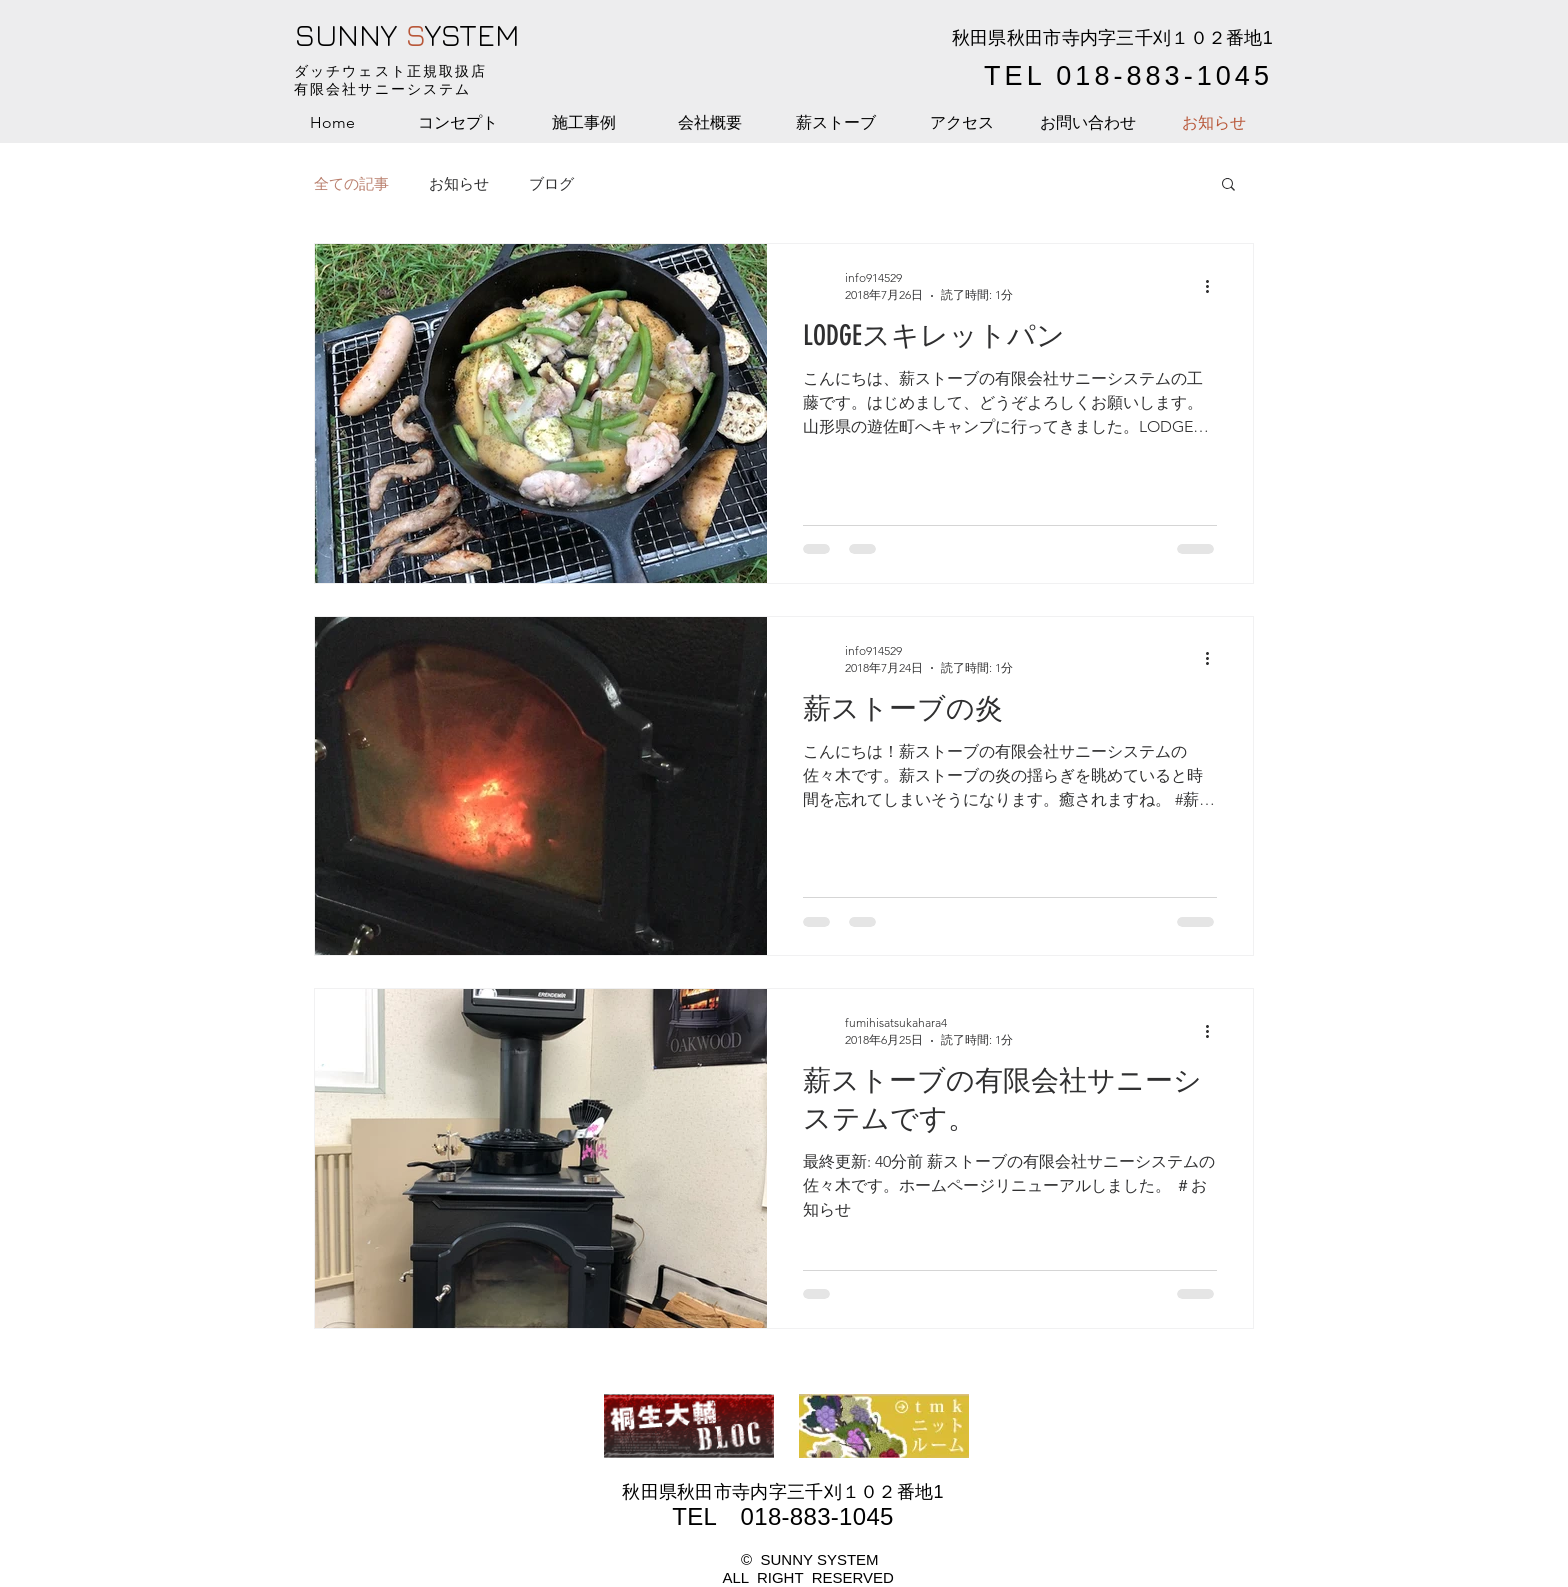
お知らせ (459, 183)
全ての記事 (351, 183)
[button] (1228, 185)
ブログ (551, 183)
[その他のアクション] (1214, 286)
